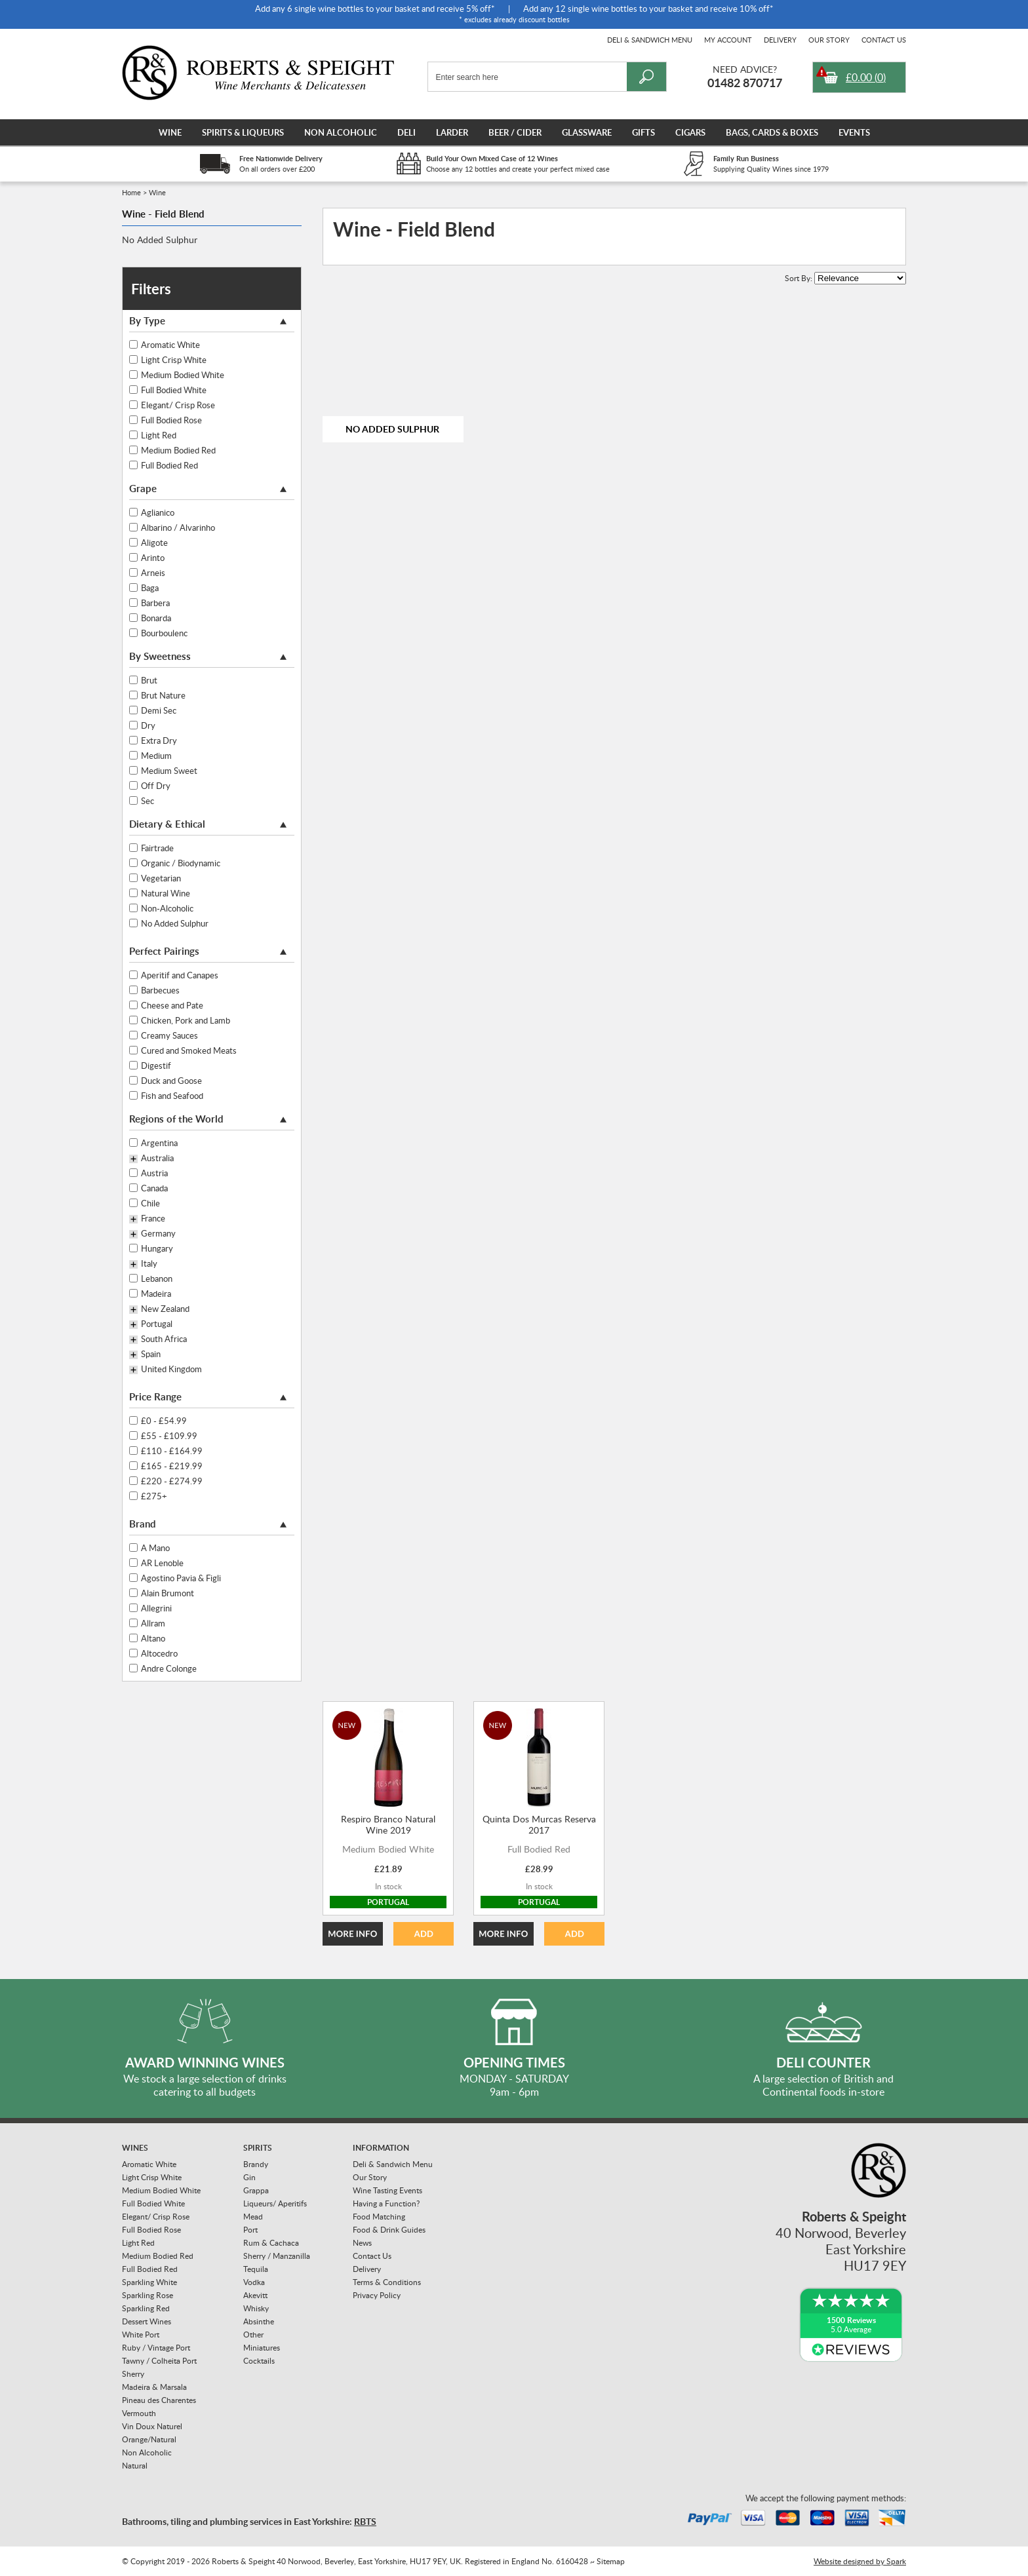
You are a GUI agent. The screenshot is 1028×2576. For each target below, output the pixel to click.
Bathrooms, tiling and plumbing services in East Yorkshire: (249, 2521)
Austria (154, 1173)
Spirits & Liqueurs (243, 132)
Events (854, 132)
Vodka (254, 2282)
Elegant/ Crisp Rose (178, 405)
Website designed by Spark (860, 2561)
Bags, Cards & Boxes (772, 132)
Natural (135, 2465)
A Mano (155, 1547)
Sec (147, 800)
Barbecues (160, 990)
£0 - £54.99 (164, 1420)
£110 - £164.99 (172, 1450)
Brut (149, 680)
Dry (148, 725)
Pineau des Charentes (159, 2400)
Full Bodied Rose (171, 420)
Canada (154, 1188)
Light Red (158, 435)
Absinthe (258, 2321)
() (866, 77)
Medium (156, 755)
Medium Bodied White (182, 374)
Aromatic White (170, 344)
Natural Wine (165, 893)
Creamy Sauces (169, 1035)
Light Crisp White (174, 359)
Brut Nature (163, 695)
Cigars (690, 132)
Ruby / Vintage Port (156, 2347)
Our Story (829, 40)
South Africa (164, 1339)
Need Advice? (745, 69)
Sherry (133, 2373)
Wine (170, 132)
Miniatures (261, 2347)
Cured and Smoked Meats (189, 1050)
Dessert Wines (146, 2321)
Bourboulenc (164, 633)
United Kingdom (171, 1369)
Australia (157, 1158)
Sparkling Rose (147, 2295)
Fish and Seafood (172, 1095)
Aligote (154, 542)
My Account (728, 40)
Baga (150, 587)
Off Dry (155, 785)
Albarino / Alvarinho (178, 527)
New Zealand (165, 1309)
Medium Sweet (169, 770)
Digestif (156, 1065)
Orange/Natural (149, 2439)
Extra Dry (159, 740)
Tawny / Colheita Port (159, 2360)
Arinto (153, 557)
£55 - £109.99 (169, 1435)
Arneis (153, 572)
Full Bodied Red (169, 465)
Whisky (256, 2308)
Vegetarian (161, 878)
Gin (249, 2177)
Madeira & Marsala (154, 2387)
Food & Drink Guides (389, 2229)
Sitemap (611, 2561)
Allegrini (156, 1608)
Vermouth (139, 2413)
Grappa (256, 2190)
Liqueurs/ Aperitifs (275, 2203)
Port (250, 2229)
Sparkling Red (146, 2308)
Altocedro (159, 1653)
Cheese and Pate (172, 1005)
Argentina (159, 1142)
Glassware (587, 132)
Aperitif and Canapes (179, 975)
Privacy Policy (377, 2295)
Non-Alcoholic (167, 908)
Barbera (155, 602)
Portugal (156, 1324)
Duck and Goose (171, 1080)
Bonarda (156, 618)
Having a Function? (386, 2203)
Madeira (156, 1293)
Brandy (255, 2164)
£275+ (154, 1496)
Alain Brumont (167, 1593)
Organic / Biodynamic (180, 863)
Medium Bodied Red (178, 450)
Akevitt (255, 2295)
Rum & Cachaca (271, 2242)
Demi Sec (158, 710)
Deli (406, 132)
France (153, 1219)
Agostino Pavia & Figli (181, 1578)
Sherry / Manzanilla (276, 2255)
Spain (151, 1354)
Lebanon (156, 1278)
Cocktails (259, 2360)
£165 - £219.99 (172, 1466)
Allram (153, 1623)
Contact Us (883, 40)
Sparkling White (149, 2282)
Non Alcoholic (340, 132)
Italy (149, 1264)
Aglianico (157, 512)
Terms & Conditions (387, 2282)
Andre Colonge (169, 1668)
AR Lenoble (162, 1562)
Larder (452, 132)
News (362, 2242)
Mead (253, 2216)
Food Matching (379, 2216)
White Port (140, 2334)
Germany (158, 1234)
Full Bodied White (174, 389)
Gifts (643, 132)
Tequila (255, 2269)
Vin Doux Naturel (152, 2426)
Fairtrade (157, 848)
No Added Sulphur (159, 239)
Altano (153, 1638)
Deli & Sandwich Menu (649, 40)
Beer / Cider (515, 132)
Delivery (780, 40)
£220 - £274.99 (172, 1481)
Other (253, 2334)
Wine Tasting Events (387, 2190)
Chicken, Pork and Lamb (185, 1020)
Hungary (157, 1248)
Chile (150, 1203)
